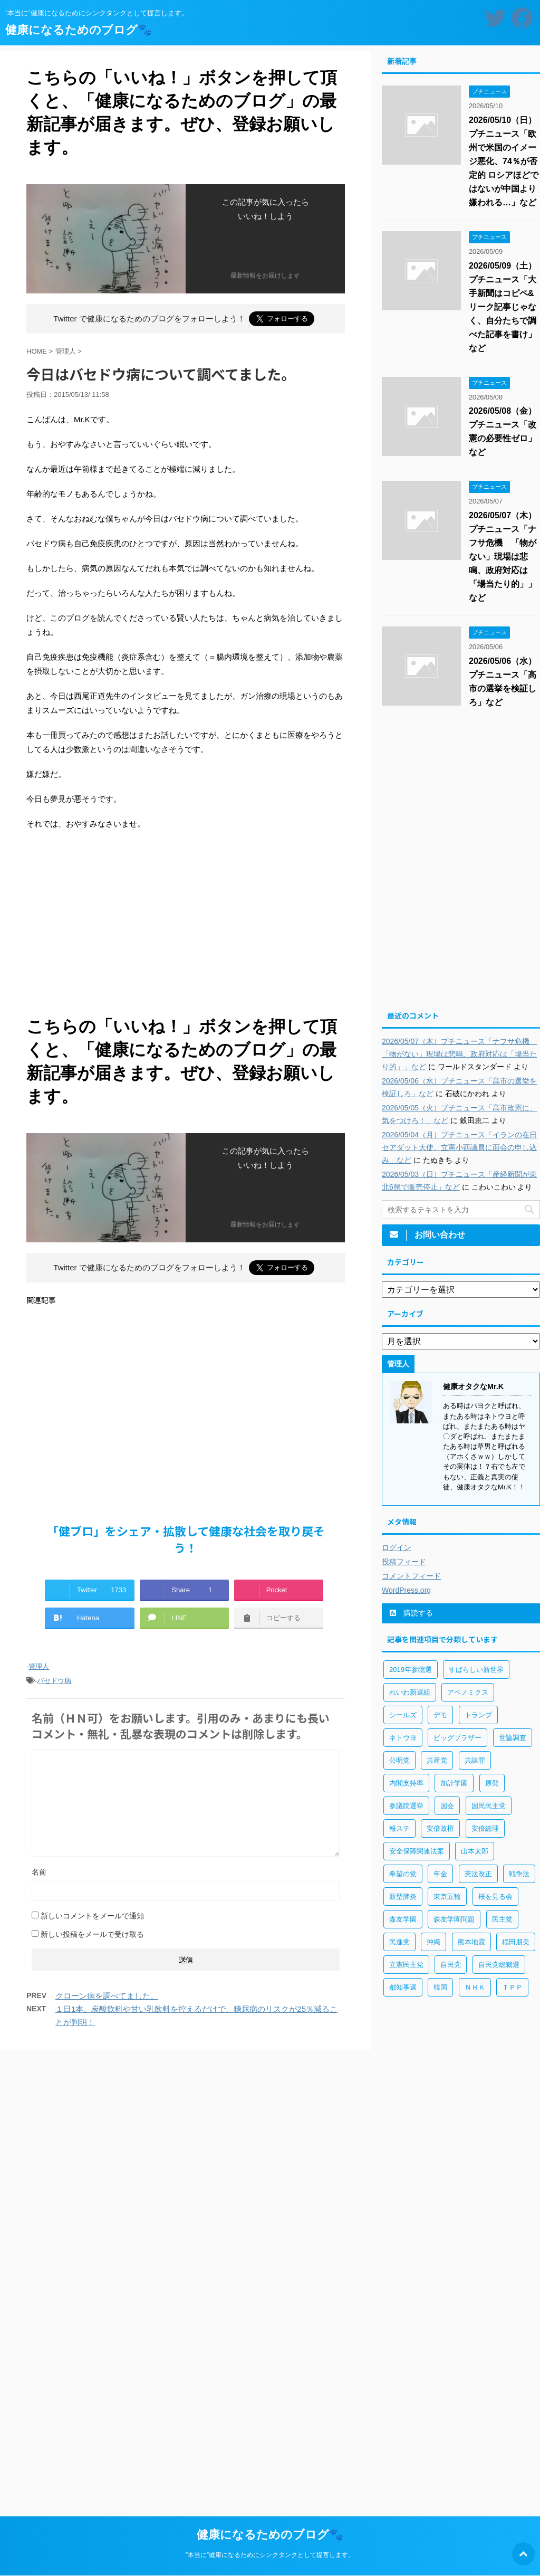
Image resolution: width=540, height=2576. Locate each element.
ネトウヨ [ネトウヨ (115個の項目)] (403, 1738)
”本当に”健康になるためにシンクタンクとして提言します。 (270, 2555)
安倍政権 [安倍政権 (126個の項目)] (440, 1828)
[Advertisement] (185, 926)
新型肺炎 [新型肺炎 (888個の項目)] (403, 1896)
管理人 (38, 1666)
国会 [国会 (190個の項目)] (447, 1806)
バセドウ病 (54, 1681)
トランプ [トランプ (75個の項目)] (478, 1715)
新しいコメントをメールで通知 (92, 1916)
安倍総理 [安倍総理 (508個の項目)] (485, 1828)
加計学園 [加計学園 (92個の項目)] (454, 1783)
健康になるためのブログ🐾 (78, 29)
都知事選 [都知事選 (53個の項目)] (403, 1987)
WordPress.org (406, 1590)
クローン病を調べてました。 (106, 1995)
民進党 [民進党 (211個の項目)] (399, 1942)
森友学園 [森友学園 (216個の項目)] (403, 1919)
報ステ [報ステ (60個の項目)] (399, 1828)
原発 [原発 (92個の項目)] (492, 1783)
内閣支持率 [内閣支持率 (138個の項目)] (406, 1783)
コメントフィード (411, 1576)
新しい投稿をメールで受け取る (92, 1934)
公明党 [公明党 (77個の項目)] (399, 1760)
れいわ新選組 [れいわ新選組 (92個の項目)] (409, 1692)
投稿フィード (404, 1561)
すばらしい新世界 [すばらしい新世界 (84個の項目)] (476, 1670)
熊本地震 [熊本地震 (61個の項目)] (471, 1942)
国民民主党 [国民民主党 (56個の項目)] (488, 1806)
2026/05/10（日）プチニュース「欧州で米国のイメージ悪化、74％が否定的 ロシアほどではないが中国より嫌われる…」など (503, 161)
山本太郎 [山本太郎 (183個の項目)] (474, 1851)
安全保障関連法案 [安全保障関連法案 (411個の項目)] (416, 1851)
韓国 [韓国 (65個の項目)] (440, 1987)
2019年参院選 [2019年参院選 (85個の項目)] (410, 1670)
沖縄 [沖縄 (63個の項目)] (433, 1942)
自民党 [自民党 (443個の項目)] (450, 1965)
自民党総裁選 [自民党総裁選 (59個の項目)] (498, 1965)
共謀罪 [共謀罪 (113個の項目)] (475, 1760)
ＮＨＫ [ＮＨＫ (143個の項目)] (475, 1987)
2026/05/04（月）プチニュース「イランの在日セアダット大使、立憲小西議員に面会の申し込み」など (459, 1147)
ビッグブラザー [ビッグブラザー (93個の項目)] (457, 1738)
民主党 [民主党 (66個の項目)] (502, 1919)
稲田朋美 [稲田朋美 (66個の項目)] (515, 1942)
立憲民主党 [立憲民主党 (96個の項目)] (406, 1965)
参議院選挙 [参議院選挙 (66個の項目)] (406, 1806)
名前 (39, 1872)
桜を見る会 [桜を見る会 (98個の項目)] (495, 1896)
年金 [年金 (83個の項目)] (440, 1874)
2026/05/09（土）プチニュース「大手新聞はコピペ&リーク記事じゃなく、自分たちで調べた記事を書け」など (502, 307)
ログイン (396, 1547)
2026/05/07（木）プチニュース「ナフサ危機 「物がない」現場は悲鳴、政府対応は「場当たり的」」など (502, 556)
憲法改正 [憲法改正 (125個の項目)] (478, 1874)
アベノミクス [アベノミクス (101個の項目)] (467, 1692)
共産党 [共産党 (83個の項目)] (437, 1760)
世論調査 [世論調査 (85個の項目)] (512, 1738)
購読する (411, 1613)
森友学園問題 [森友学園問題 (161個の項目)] (454, 1919)
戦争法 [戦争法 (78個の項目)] (519, 1874)
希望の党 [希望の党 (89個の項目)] (403, 1874)
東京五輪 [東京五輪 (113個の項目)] (447, 1896)
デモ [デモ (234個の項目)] (440, 1715)
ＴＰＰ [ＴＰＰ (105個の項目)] (512, 1987)
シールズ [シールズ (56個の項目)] (403, 1715)
